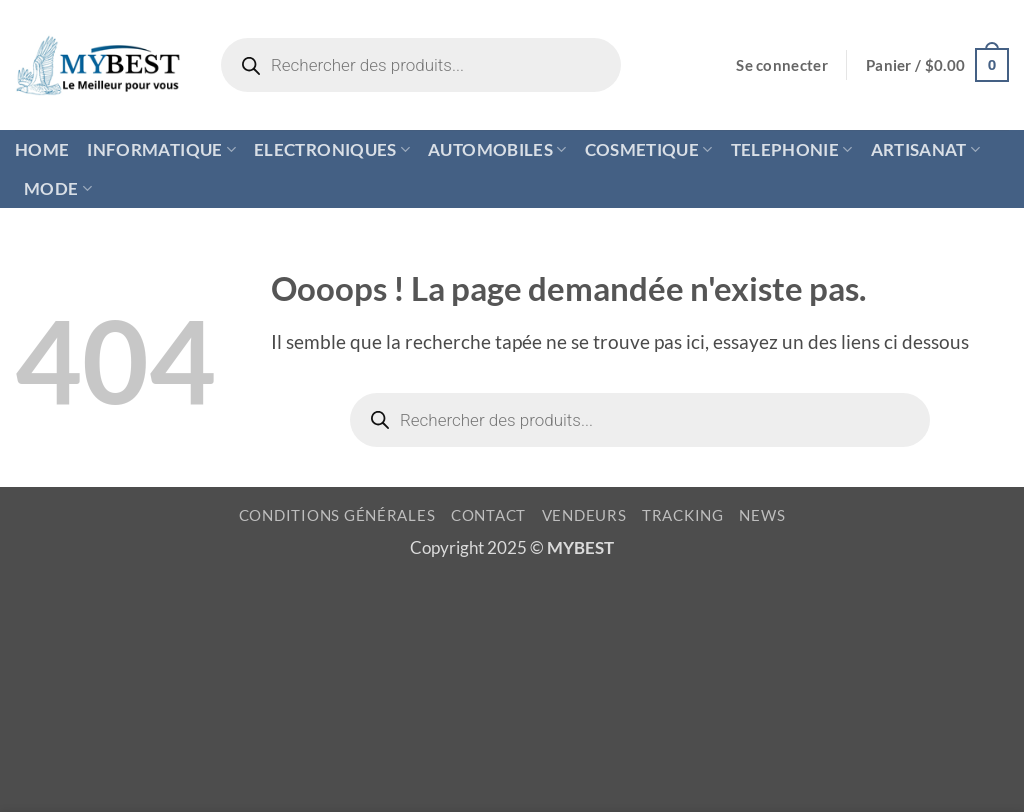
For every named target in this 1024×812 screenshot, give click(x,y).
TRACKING (683, 515)
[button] (782, 65)
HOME (42, 149)
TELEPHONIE (792, 149)
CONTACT (488, 515)
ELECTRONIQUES (332, 149)
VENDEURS (584, 515)
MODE (58, 188)
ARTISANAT (926, 149)
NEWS (762, 515)
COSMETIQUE (649, 149)
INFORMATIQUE (161, 149)
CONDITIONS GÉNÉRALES (337, 515)
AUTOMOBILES (497, 149)
